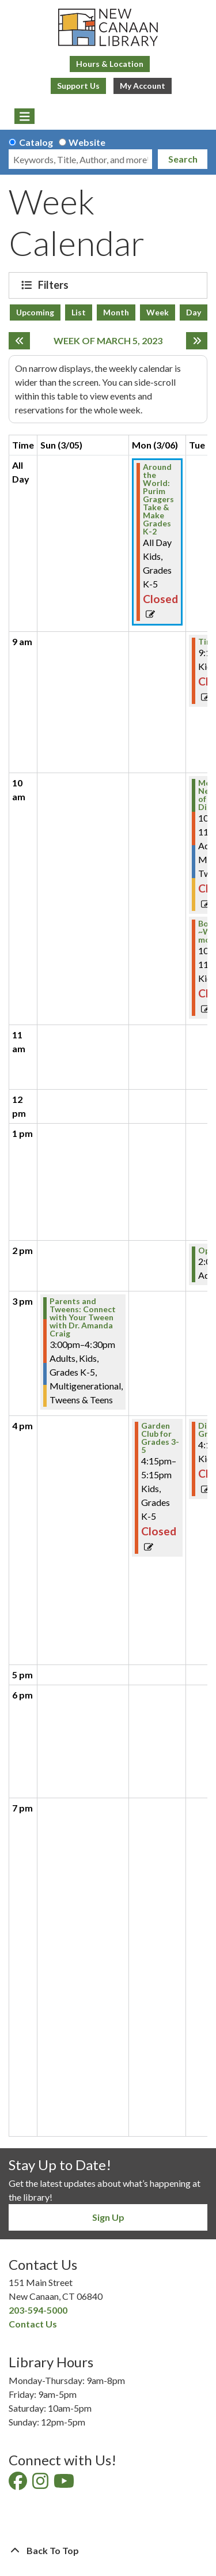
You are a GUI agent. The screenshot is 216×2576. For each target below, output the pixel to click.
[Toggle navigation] (24, 116)
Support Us (78, 86)
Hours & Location (109, 64)
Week (157, 312)
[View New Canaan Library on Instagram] (41, 2484)
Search (183, 158)
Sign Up (108, 2217)
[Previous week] (19, 340)
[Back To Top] (108, 2550)
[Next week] (196, 340)
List (78, 312)
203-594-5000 (38, 2309)
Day (193, 312)
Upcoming (35, 312)
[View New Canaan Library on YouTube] (65, 2484)
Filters (54, 284)
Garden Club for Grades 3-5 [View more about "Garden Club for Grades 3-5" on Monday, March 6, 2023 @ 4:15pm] (160, 1438)
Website (87, 142)
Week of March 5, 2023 (108, 340)
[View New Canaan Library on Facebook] (19, 2484)
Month (116, 312)
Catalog (36, 142)
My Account (142, 86)
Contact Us (33, 2323)
